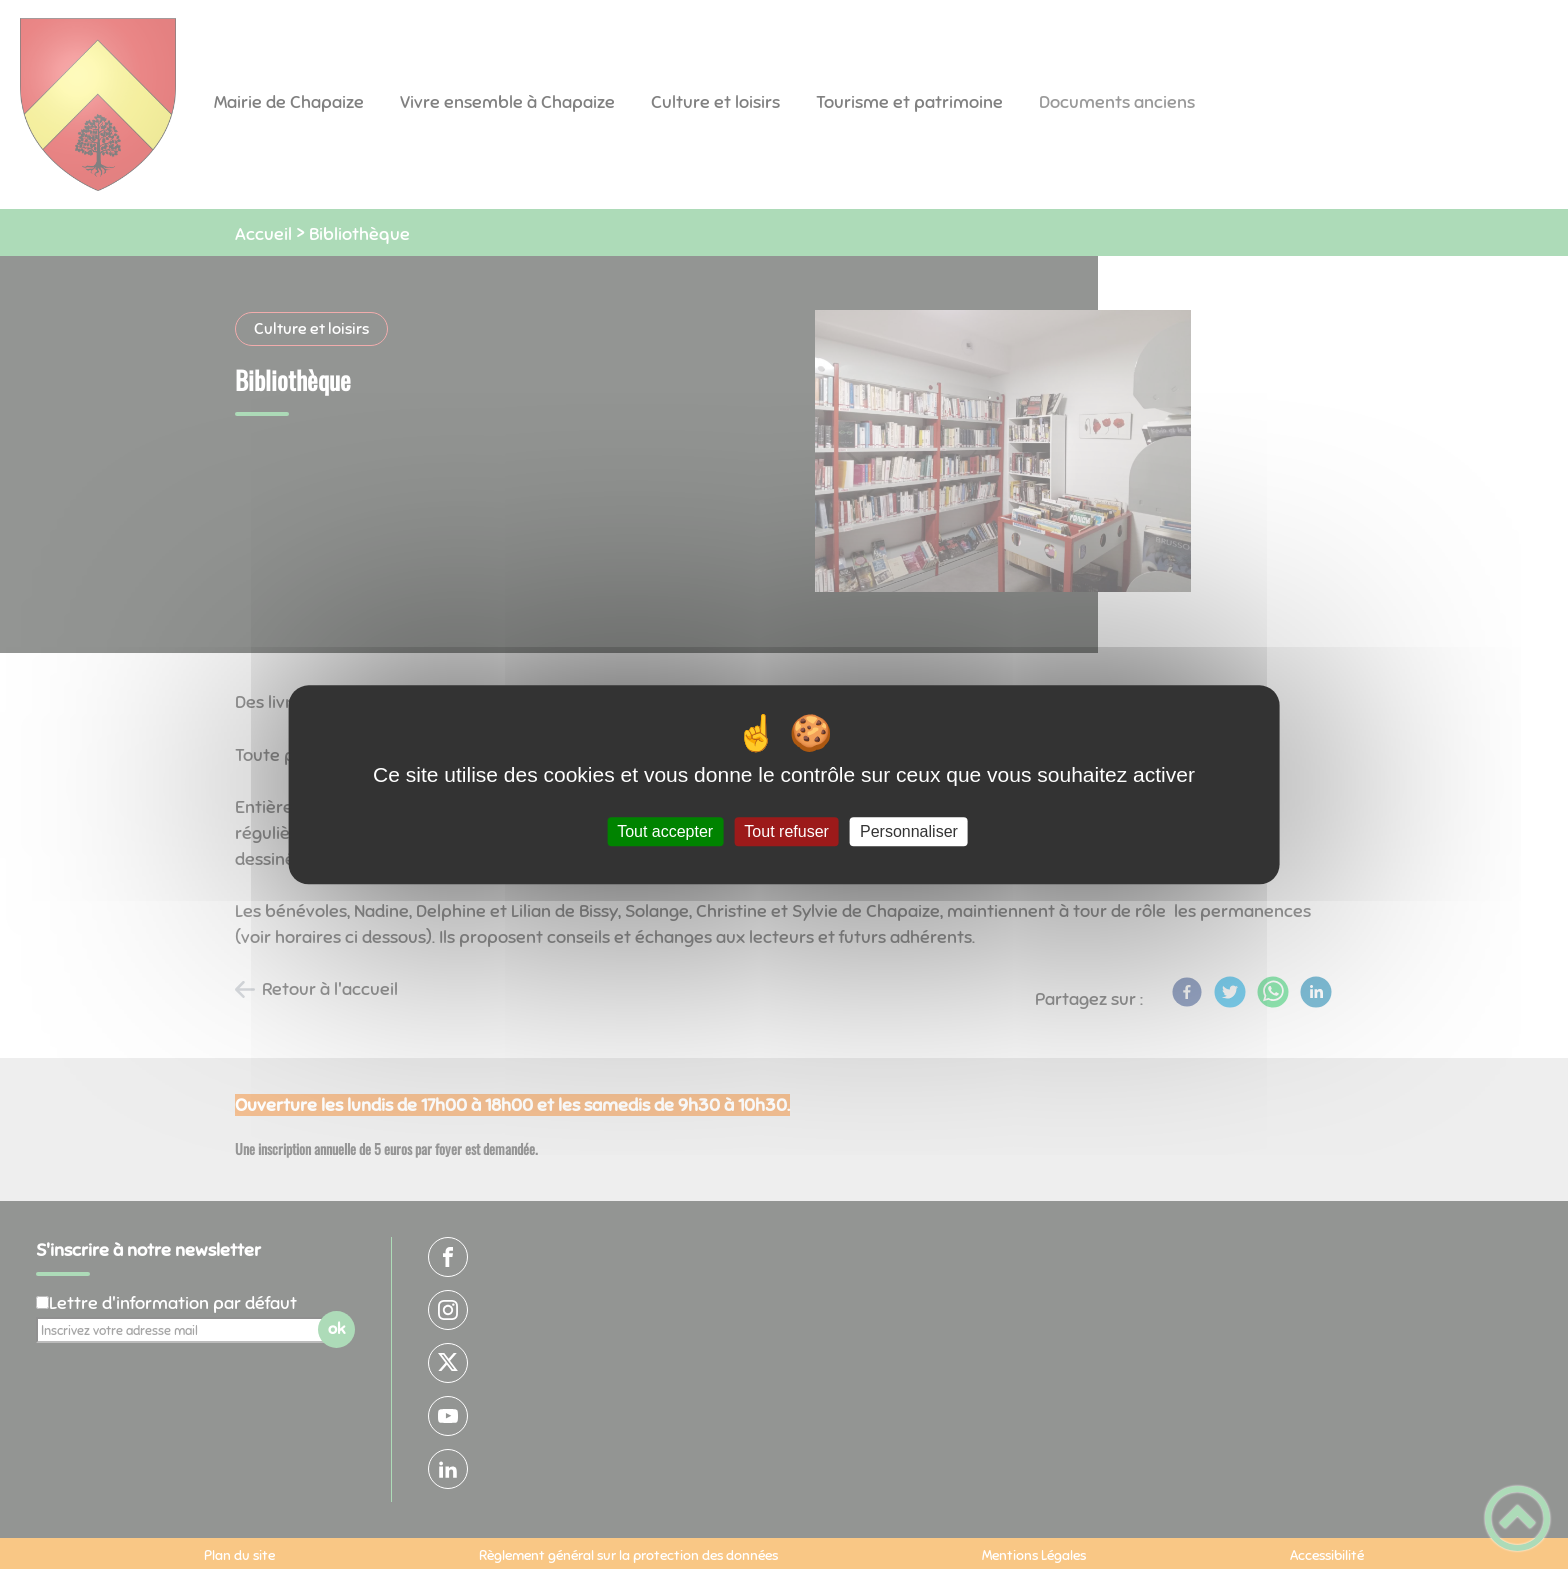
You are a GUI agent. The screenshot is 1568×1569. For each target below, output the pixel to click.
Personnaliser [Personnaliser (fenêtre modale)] (909, 831)
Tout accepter (665, 831)
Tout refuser (786, 831)
